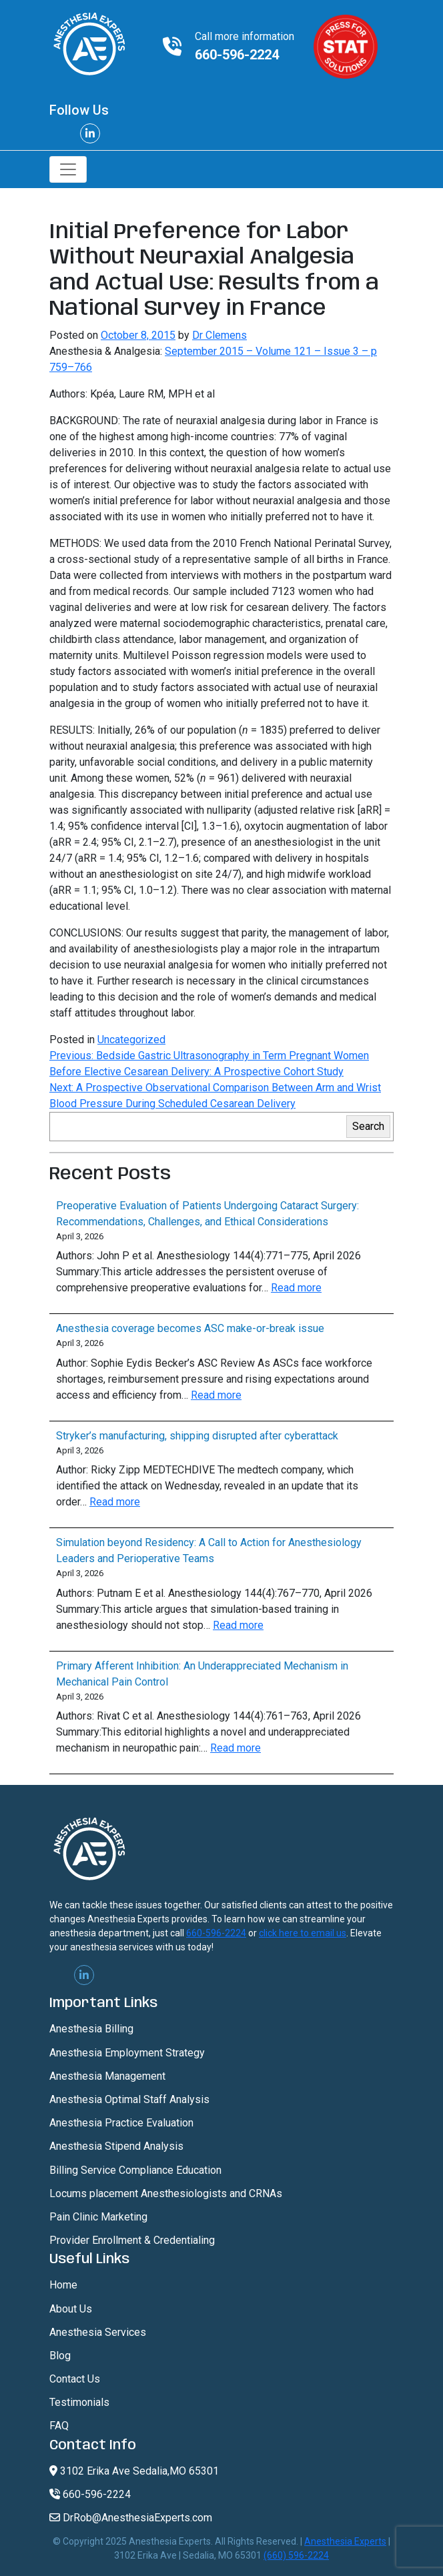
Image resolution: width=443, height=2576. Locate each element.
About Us (70, 2309)
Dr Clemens (219, 335)
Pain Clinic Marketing (98, 2216)
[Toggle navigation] (68, 169)
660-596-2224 (237, 55)
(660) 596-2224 (296, 2555)
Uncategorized (131, 1039)
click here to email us (302, 1933)
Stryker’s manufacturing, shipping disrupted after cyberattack (197, 1435)
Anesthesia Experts (345, 2541)
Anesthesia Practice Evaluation (121, 2122)
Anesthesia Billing (91, 2028)
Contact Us (74, 2379)
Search (368, 1126)
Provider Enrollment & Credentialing (132, 2240)
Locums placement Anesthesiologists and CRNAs (165, 2193)
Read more (296, 1287)
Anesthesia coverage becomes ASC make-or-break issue (190, 1328)
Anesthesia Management (107, 2076)
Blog (60, 2355)
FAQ (59, 2425)
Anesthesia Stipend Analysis (116, 2146)
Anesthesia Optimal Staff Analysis (129, 2099)
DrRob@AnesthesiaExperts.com (130, 2517)
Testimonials (79, 2402)
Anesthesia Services (97, 2332)
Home (63, 2285)
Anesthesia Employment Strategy (127, 2052)
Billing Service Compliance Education (135, 2170)
